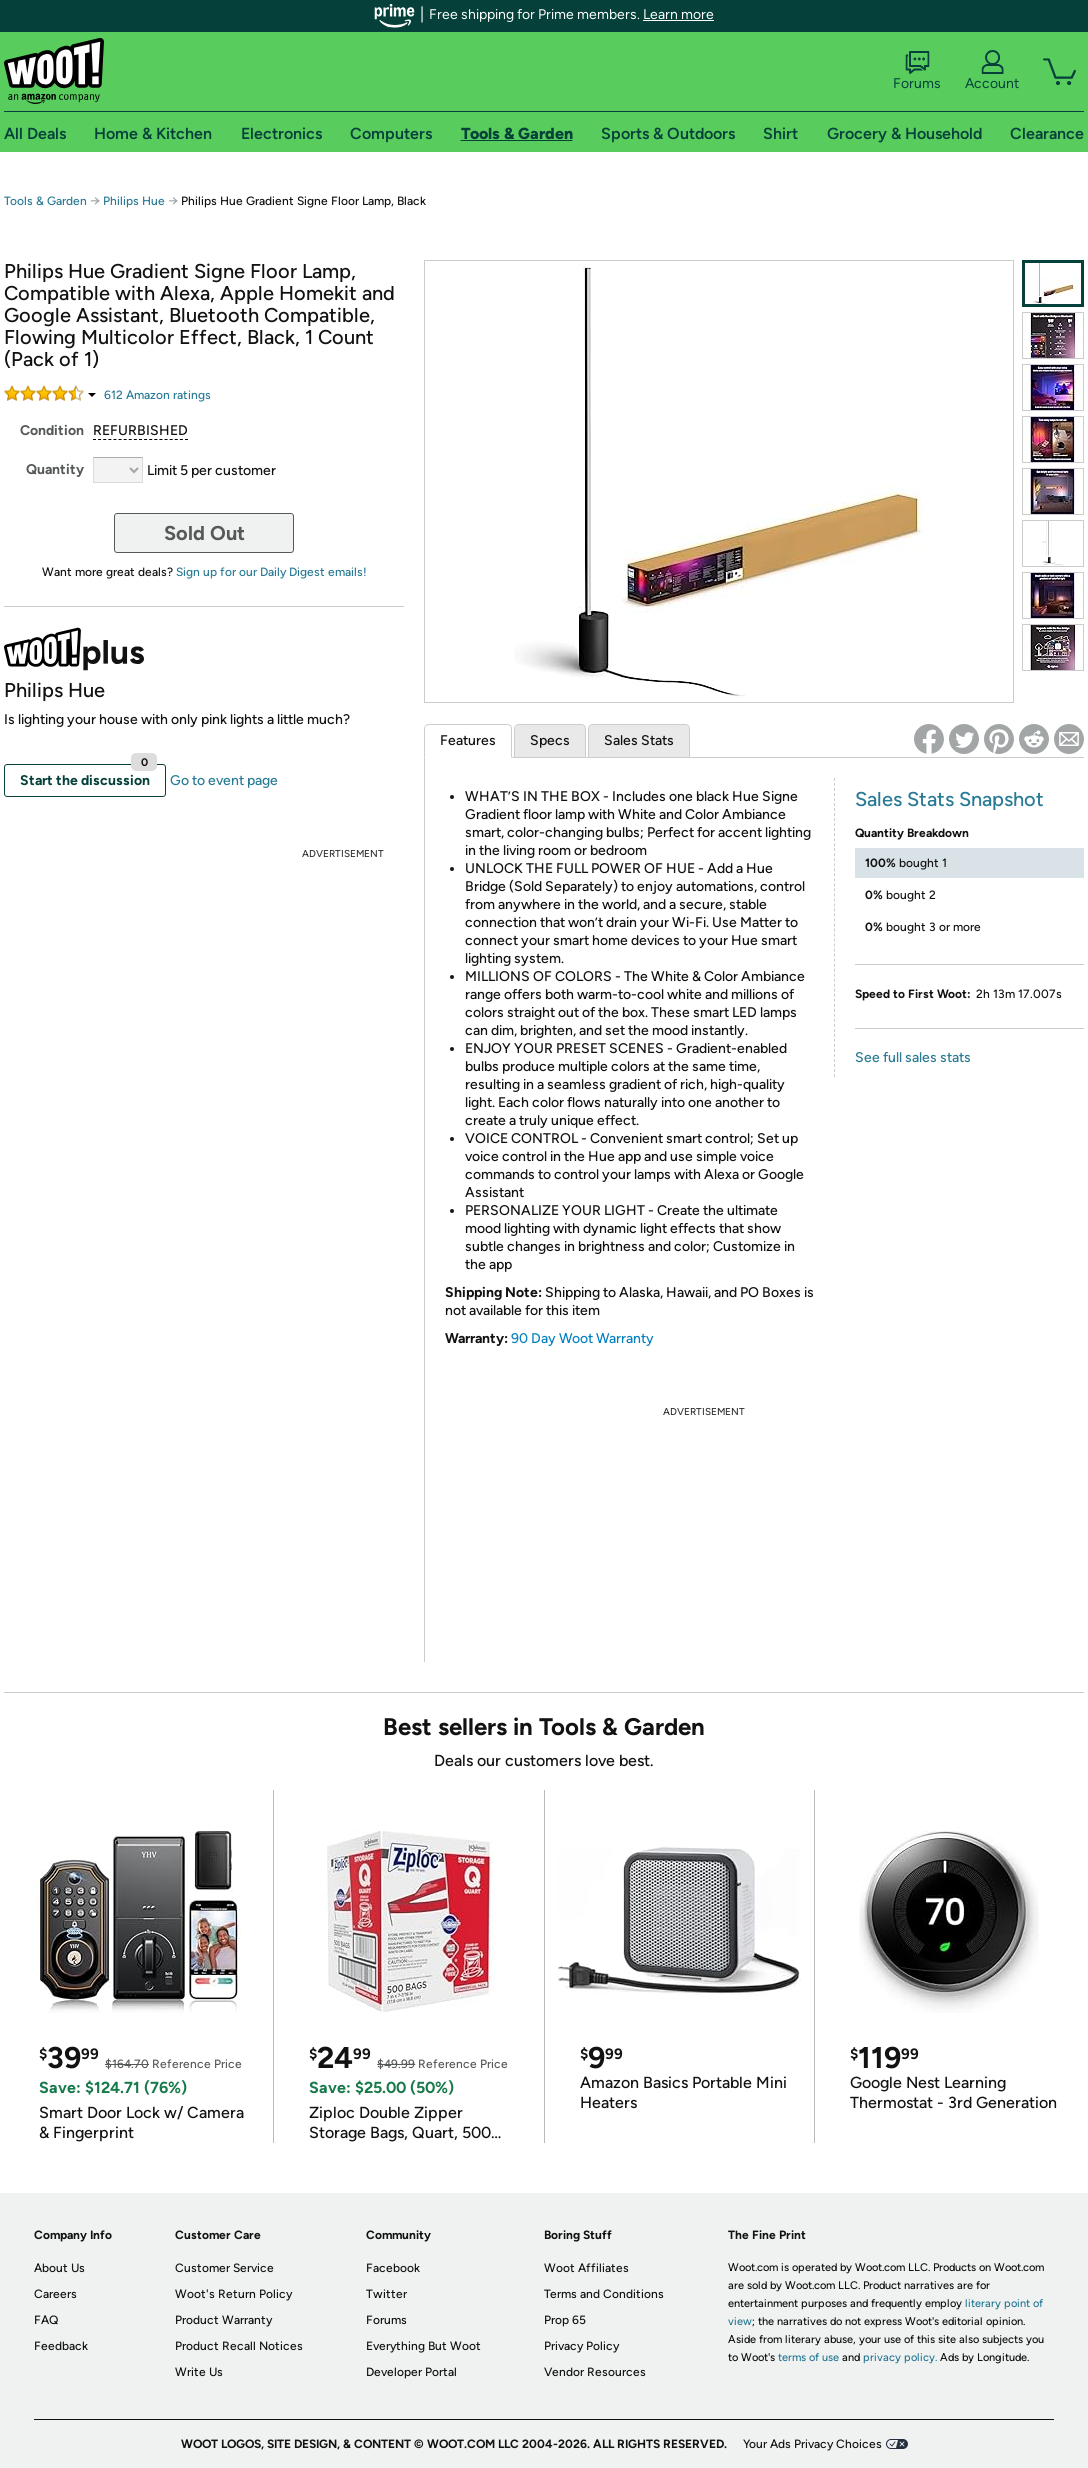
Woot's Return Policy (233, 2294)
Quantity (55, 469)
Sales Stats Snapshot (949, 799)
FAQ (46, 2320)
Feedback (61, 2346)
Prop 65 (565, 2320)
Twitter (386, 2294)
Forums (917, 71)
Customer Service (224, 2268)
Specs (550, 740)
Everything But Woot (423, 2346)
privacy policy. (900, 2357)
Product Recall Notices (239, 2346)
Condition (52, 430)
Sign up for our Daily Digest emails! (271, 572)
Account (992, 71)
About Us (59, 2268)
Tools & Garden (45, 201)
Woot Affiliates (586, 2268)
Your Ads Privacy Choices (812, 2444)
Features (468, 740)
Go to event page (224, 780)
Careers (55, 2294)
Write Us (199, 2372)
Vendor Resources (595, 2372)
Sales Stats (639, 740)
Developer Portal (411, 2372)
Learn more (678, 14)
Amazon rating (157, 395)
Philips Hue (134, 201)
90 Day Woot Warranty (582, 1338)
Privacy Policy (581, 2346)
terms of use (808, 2357)
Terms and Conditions (604, 2294)
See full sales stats (913, 1057)
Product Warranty (223, 2320)
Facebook (393, 2268)
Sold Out (204, 533)
